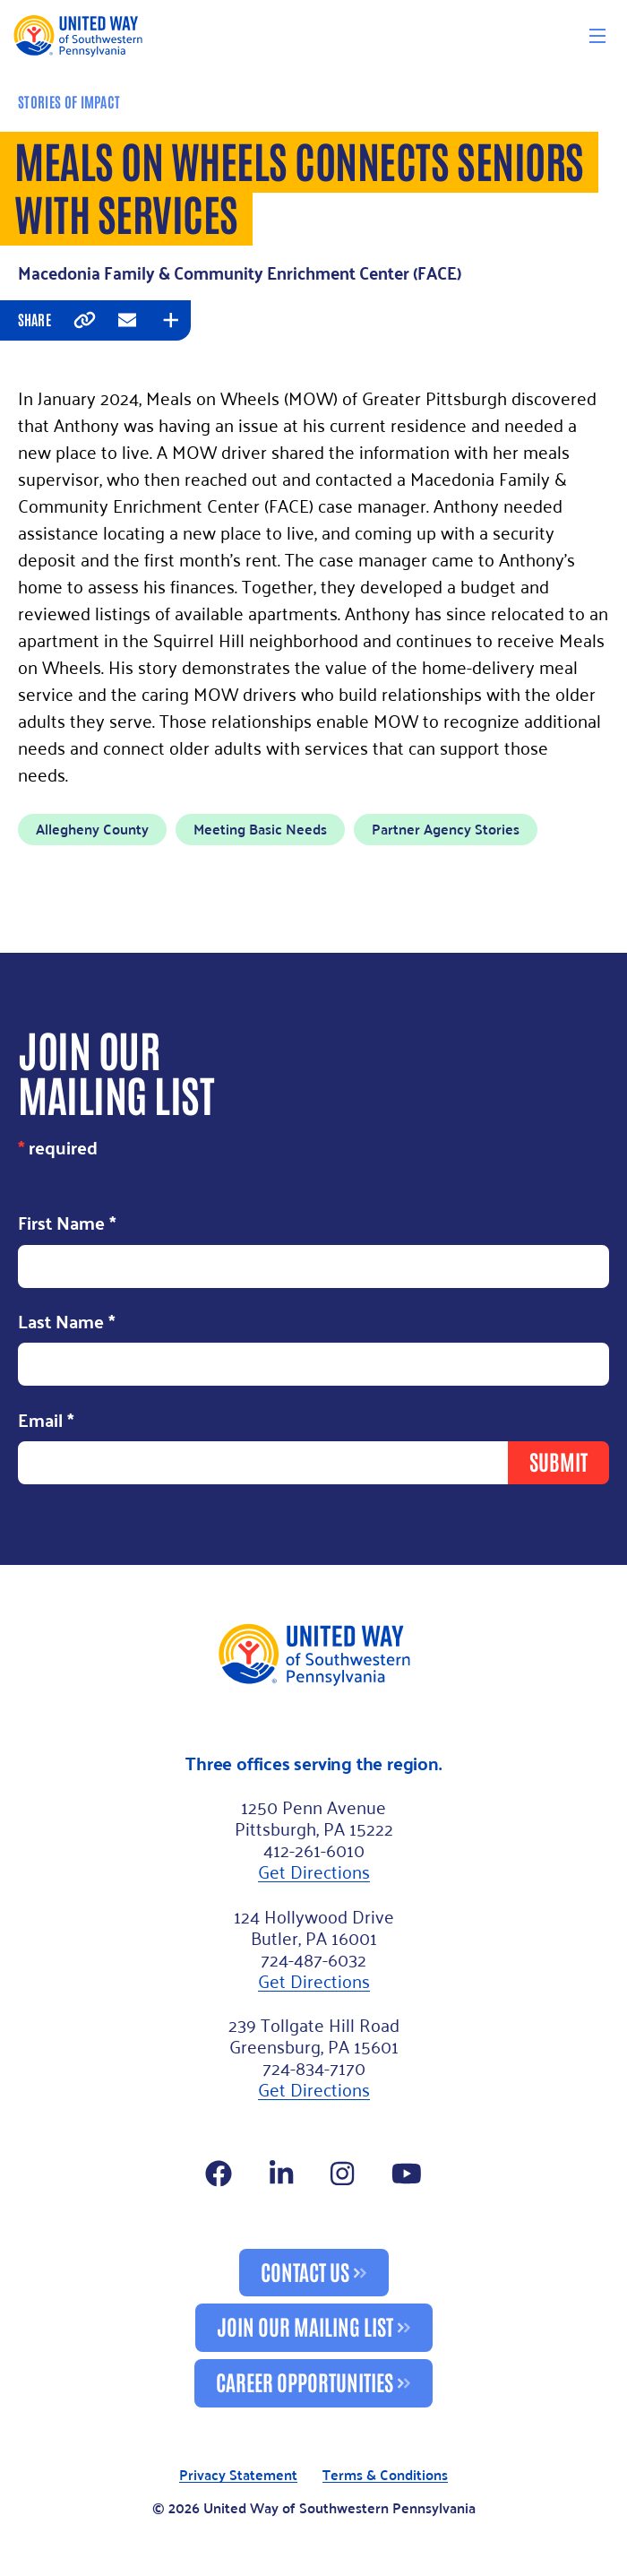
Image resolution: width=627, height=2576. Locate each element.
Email (46, 1420)
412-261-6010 (314, 1849)
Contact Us (305, 2271)
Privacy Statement (238, 2475)
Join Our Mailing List (305, 2325)
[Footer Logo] (313, 1654)
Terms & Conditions (385, 2475)
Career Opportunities (304, 2381)
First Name (67, 1224)
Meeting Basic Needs (260, 829)
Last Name (67, 1323)
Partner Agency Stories (446, 829)
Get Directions (314, 1870)
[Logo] (77, 35)
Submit (558, 1460)
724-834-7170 (313, 2067)
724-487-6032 (313, 1958)
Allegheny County (92, 829)
